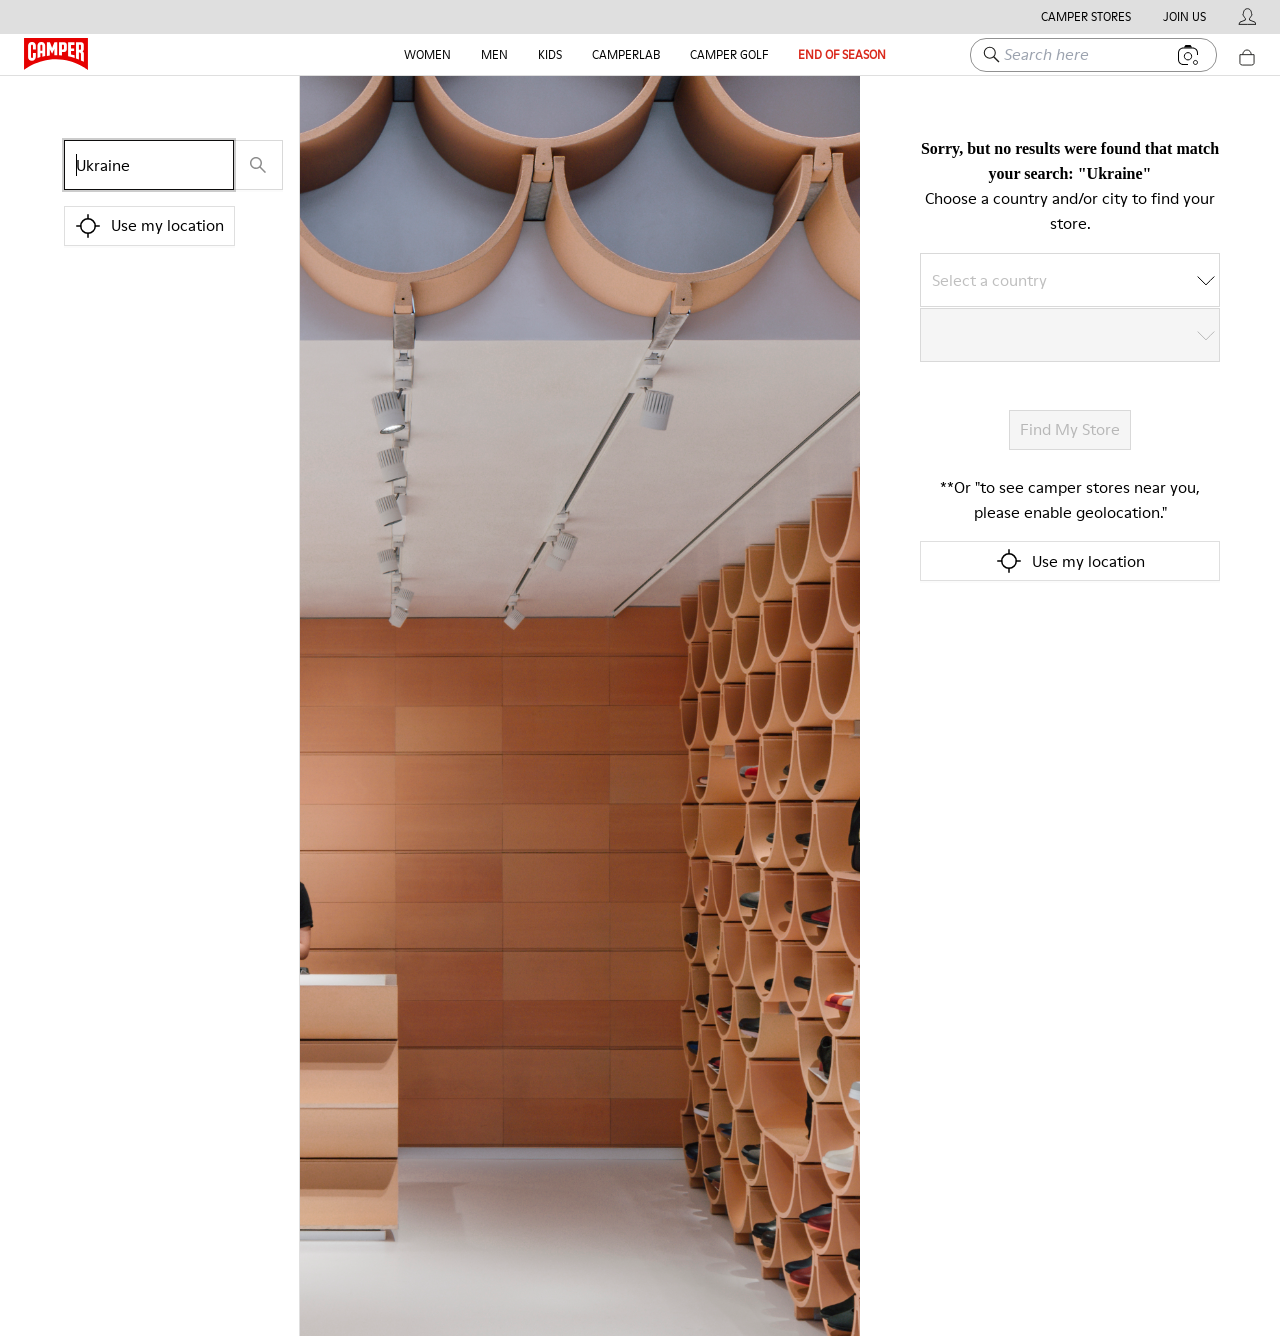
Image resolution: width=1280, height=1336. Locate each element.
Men (494, 54)
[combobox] (1057, 280)
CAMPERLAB (626, 54)
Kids (550, 54)
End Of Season (842, 54)
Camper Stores (1086, 17)
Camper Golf (729, 54)
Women (427, 54)
